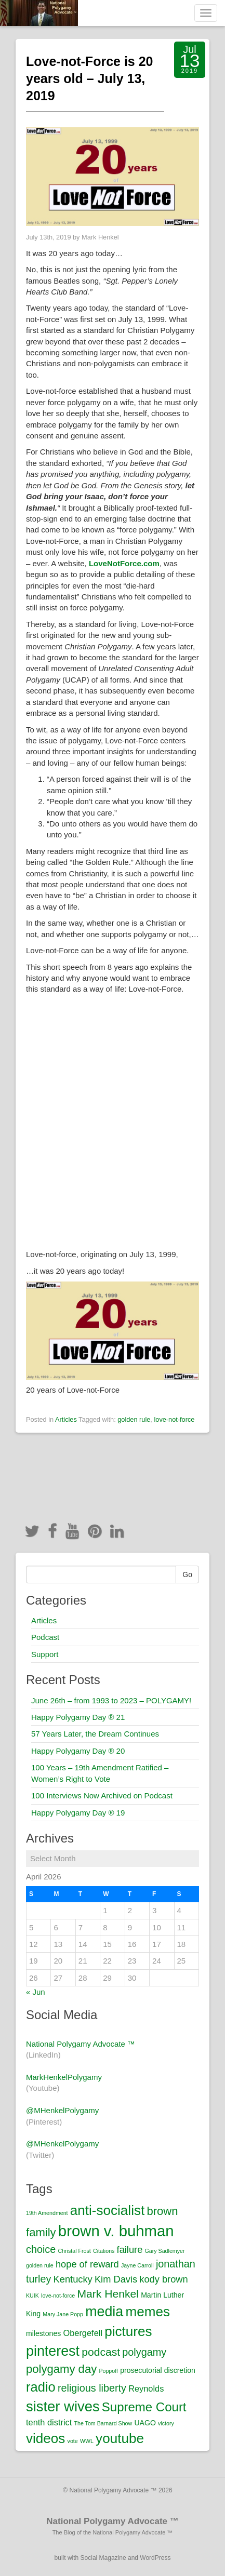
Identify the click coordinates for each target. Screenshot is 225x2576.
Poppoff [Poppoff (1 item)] (108, 2371)
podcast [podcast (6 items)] (101, 2352)
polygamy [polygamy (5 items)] (144, 2352)
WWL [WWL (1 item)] (87, 2441)
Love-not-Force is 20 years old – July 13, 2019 (89, 78)
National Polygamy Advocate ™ (80, 2043)
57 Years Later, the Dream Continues (95, 1733)
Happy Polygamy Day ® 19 (78, 1812)
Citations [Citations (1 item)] (103, 2251)
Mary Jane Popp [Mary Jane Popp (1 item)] (63, 2314)
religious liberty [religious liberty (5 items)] (92, 2388)
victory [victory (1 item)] (166, 2423)
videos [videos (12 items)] (45, 2438)
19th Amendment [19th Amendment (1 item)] (47, 2213)
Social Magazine (103, 2557)
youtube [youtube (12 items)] (120, 2438)
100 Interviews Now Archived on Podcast (102, 1795)
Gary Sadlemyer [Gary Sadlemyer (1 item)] (165, 2251)
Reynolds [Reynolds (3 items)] (146, 2388)
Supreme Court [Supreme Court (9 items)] (144, 2407)
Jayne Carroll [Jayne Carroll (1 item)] (137, 2265)
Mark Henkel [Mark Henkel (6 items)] (108, 2294)
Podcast (45, 1637)
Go (187, 1574)
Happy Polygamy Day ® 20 (78, 1750)
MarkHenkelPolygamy (64, 2077)
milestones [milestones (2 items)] (43, 2333)
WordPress (155, 2557)
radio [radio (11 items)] (41, 2387)
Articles (66, 1419)
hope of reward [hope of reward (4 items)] (87, 2264)
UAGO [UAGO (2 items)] (144, 2423)
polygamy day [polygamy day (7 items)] (61, 2369)
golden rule (133, 1419)
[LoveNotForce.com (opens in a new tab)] (124, 563)
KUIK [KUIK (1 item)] (32, 2295)
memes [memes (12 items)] (147, 2311)
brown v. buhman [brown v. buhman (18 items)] (116, 2230)
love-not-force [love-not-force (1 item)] (58, 2295)
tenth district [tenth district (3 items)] (49, 2422)
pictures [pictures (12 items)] (128, 2331)
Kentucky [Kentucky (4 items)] (73, 2279)
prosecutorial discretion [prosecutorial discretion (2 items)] (157, 2370)
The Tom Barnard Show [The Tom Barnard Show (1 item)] (103, 2423)
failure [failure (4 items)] (130, 2249)
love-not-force (174, 1419)
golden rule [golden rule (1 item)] (40, 2265)
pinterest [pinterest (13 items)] (53, 2351)
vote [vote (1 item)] (73, 2441)
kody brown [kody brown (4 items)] (163, 2279)
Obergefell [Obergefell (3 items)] (82, 2333)
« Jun (35, 1991)
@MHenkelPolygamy (62, 2110)
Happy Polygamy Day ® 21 (78, 1717)
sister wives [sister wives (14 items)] (63, 2406)
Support (45, 1654)
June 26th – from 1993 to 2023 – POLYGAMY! (111, 1700)
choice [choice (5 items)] (41, 2249)
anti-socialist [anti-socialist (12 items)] (107, 2210)
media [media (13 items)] (104, 2311)
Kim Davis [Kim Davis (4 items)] (116, 2279)
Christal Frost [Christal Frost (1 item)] (74, 2251)
